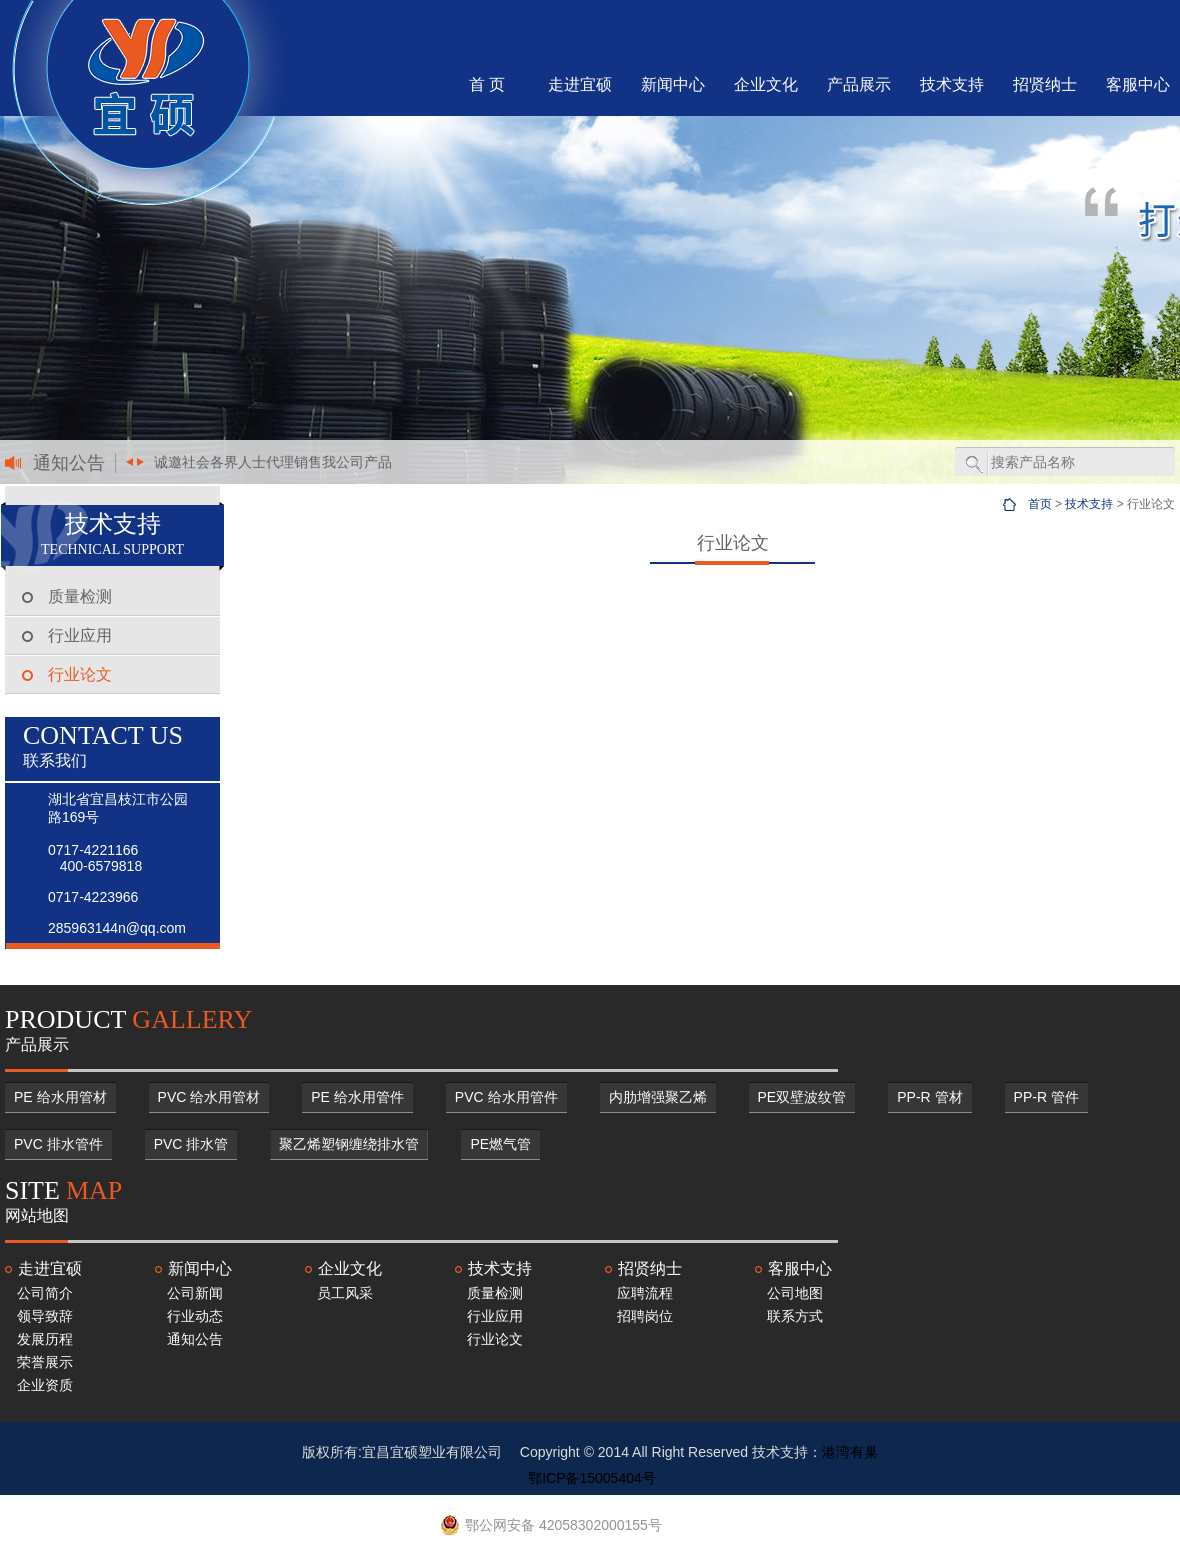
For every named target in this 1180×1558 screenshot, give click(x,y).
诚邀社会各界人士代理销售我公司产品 (273, 462)
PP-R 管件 (1046, 1097)
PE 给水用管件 (357, 1097)
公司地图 (795, 1293)
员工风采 (345, 1293)
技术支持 (952, 84)
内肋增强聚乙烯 (658, 1097)
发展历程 (45, 1339)
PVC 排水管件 (58, 1144)
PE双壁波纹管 (802, 1097)
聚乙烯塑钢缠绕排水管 (349, 1144)
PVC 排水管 (191, 1144)
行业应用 (80, 635)
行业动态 (195, 1316)
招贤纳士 (1045, 84)
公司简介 (45, 1293)
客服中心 (1138, 84)
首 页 (487, 84)
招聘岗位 (645, 1316)
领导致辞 (45, 1316)
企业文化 (766, 84)
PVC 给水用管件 (506, 1097)
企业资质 (45, 1385)
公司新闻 (195, 1293)
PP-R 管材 (929, 1097)
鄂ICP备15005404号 (592, 1478)
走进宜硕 (580, 84)
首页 (1040, 504)
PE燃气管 (500, 1144)
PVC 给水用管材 (209, 1097)
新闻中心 (673, 84)
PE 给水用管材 (60, 1097)
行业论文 (80, 674)
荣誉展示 (45, 1362)
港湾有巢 (850, 1452)
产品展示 (859, 84)
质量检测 (80, 596)
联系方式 (795, 1316)
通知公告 (195, 1339)
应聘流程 (645, 1293)
